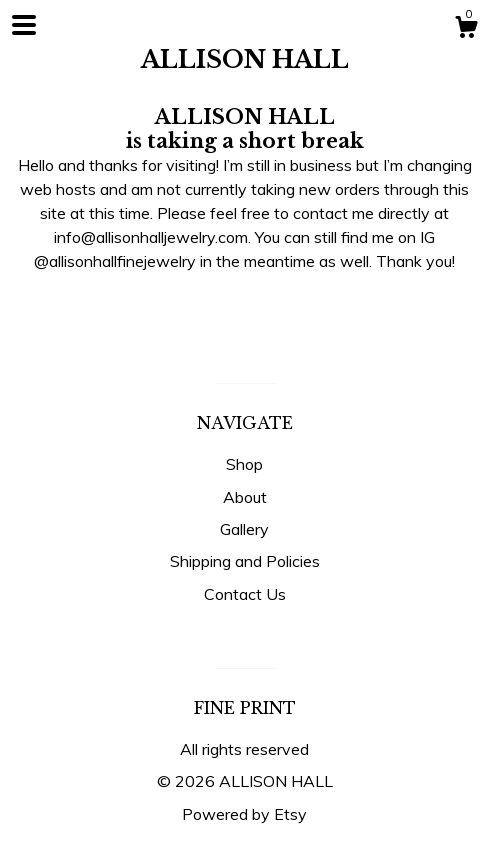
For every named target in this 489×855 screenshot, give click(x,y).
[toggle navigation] (24, 25)
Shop (244, 464)
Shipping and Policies (245, 561)
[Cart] (466, 30)
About (245, 497)
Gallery (244, 529)
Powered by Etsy (244, 814)
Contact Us (245, 594)
